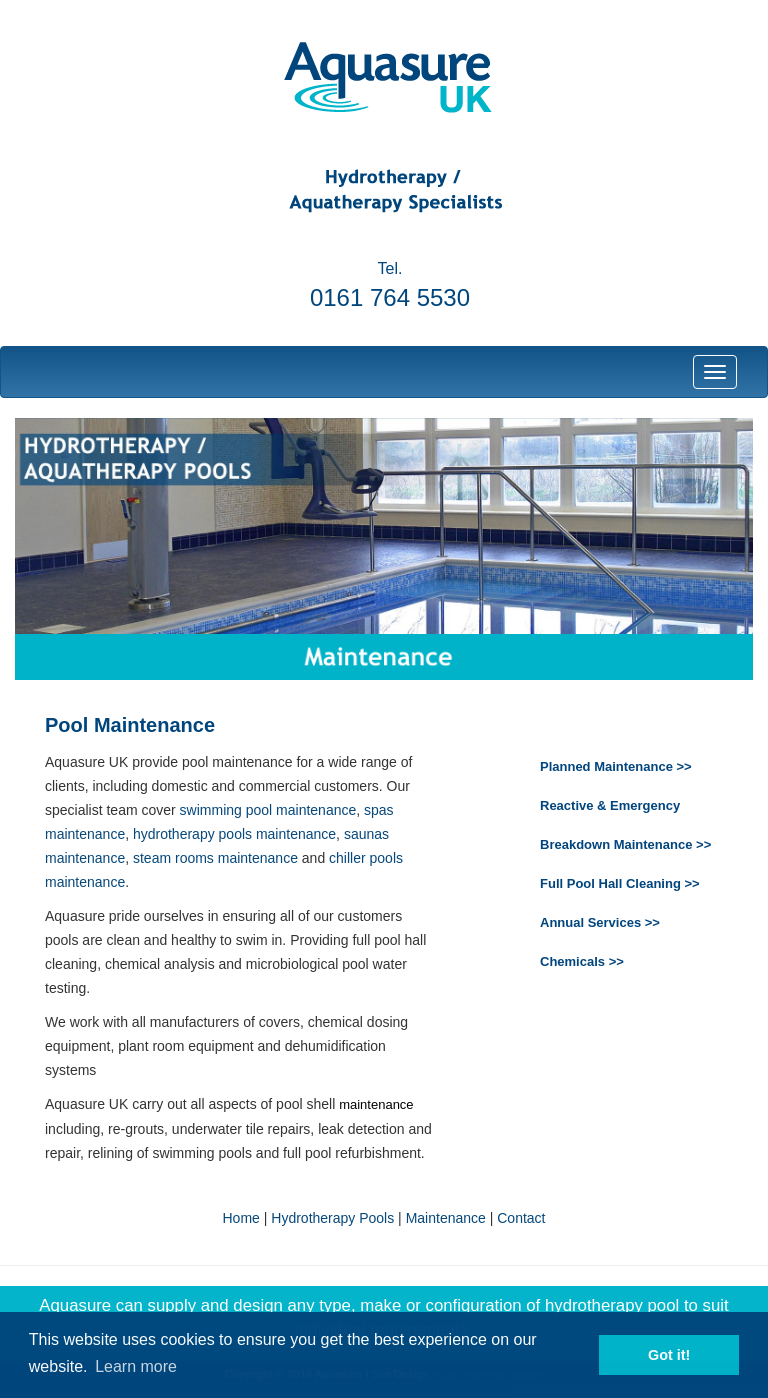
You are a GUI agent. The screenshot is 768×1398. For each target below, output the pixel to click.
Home (241, 1218)
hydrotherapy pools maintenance (234, 834)
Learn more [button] (136, 1366)
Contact (521, 1218)
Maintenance (446, 1218)
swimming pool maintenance (268, 810)
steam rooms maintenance (215, 858)
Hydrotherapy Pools (332, 1218)
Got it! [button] (669, 1355)
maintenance (376, 1104)
